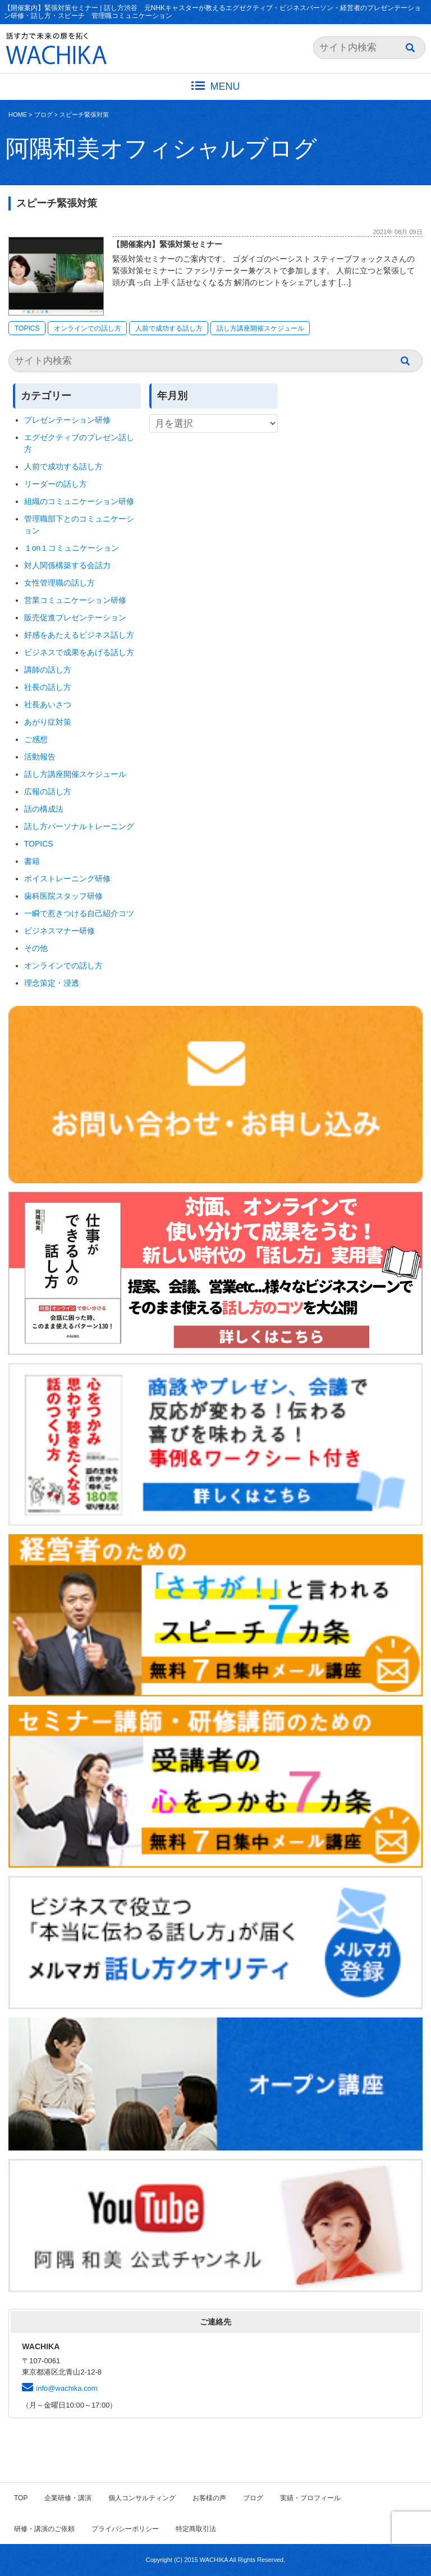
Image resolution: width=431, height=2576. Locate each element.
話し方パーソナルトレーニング (79, 826)
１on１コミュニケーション (72, 547)
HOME (17, 114)
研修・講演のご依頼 (44, 2529)
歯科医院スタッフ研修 (63, 895)
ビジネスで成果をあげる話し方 (79, 652)
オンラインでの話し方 (87, 328)
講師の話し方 (47, 669)
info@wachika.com (66, 2388)
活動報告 (40, 756)
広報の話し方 (47, 791)
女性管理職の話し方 (59, 582)
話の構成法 (43, 808)
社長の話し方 (47, 687)
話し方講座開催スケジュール (260, 328)
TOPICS (27, 328)
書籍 (32, 861)
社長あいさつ (47, 704)
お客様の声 (209, 2498)
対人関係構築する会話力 (67, 565)
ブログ (43, 114)
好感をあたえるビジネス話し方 (79, 634)
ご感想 (36, 739)
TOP (20, 2498)
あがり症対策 (51, 721)
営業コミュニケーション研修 (75, 600)
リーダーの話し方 (55, 483)
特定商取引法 (196, 2529)
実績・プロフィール (310, 2498)
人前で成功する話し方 (169, 328)
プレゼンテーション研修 (67, 419)
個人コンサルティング (142, 2498)
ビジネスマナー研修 (63, 930)
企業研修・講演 (67, 2498)
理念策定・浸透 (51, 982)
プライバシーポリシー (125, 2529)
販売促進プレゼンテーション (75, 617)
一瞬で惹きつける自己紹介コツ (79, 913)
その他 (36, 948)
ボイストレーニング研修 (67, 878)
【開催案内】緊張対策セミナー (167, 244)
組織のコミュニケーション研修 (79, 501)
